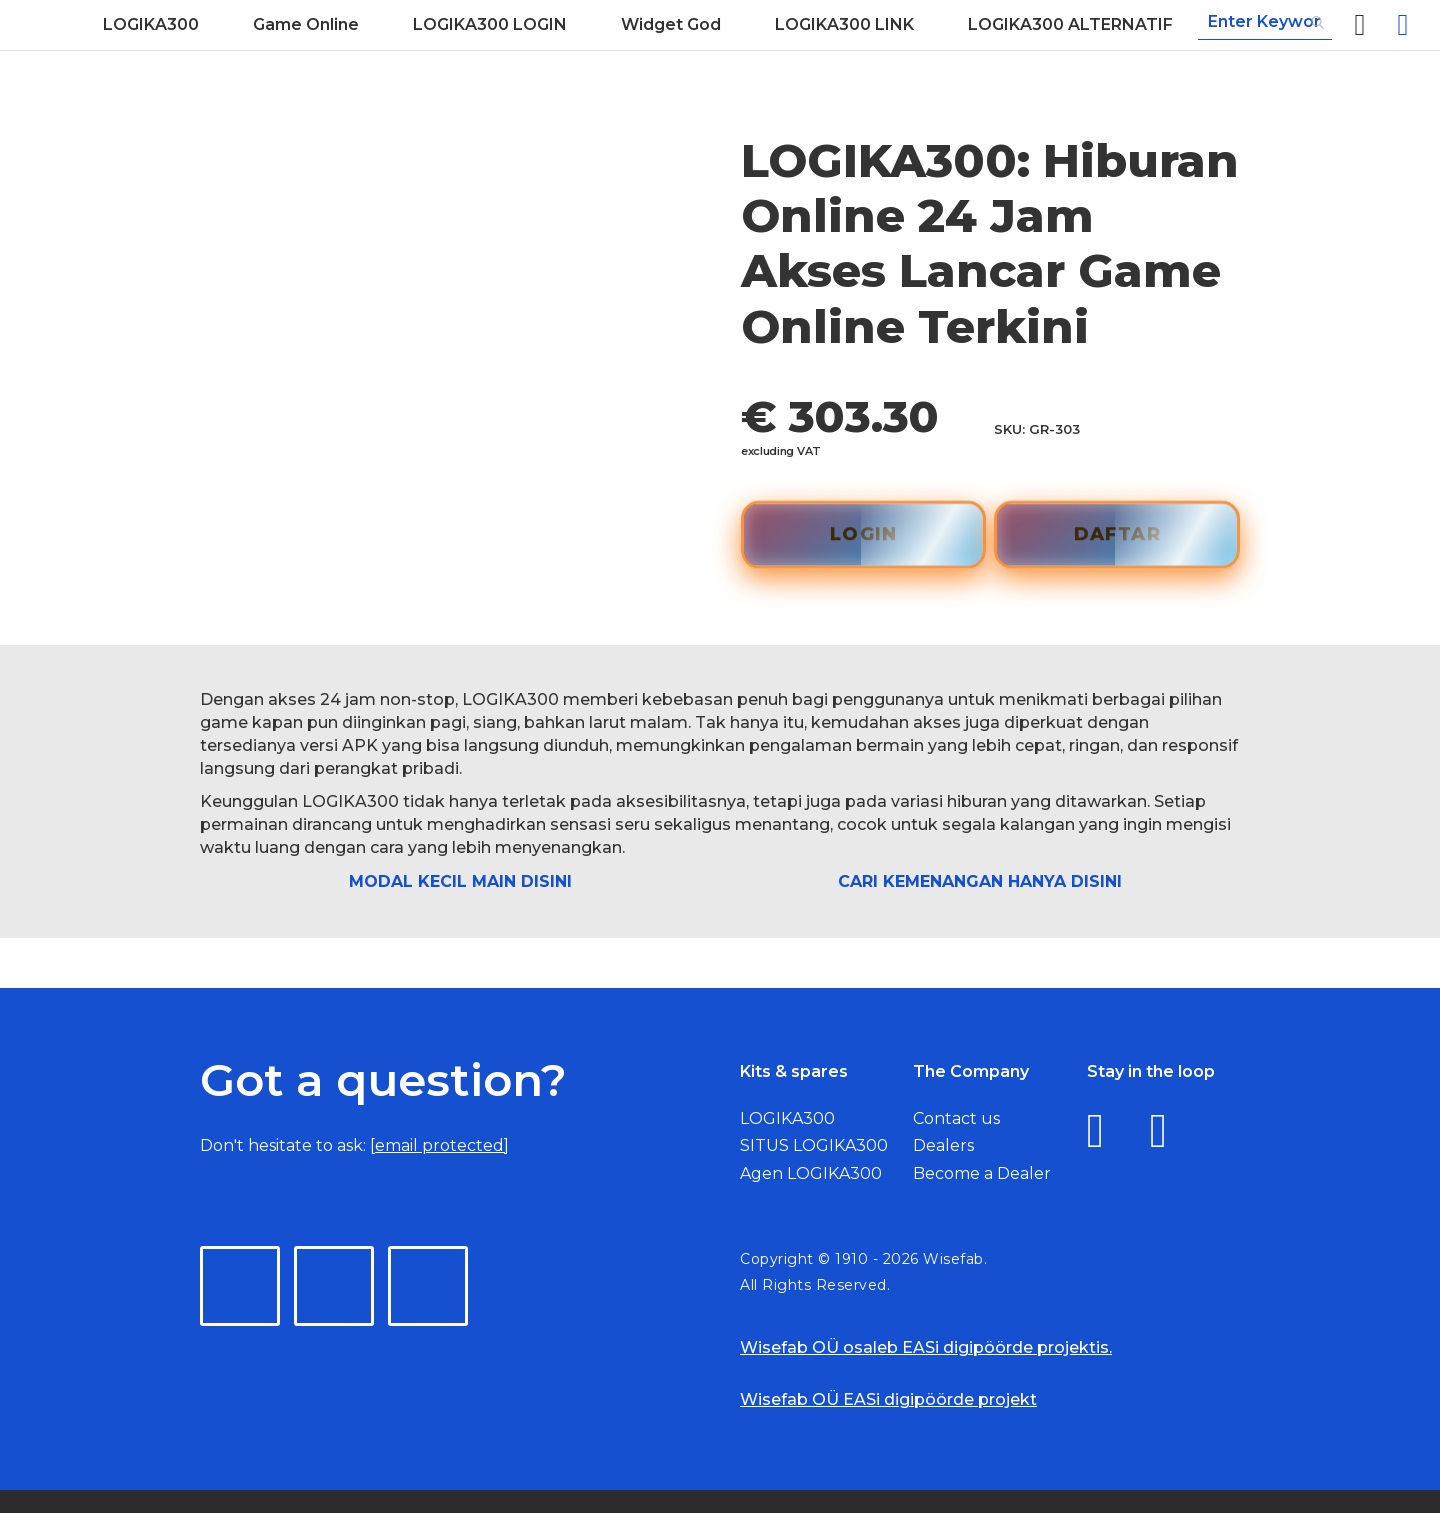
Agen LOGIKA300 (811, 1173)
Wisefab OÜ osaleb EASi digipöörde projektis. (926, 1347)
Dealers (943, 1145)
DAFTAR (1117, 533)
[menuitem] (151, 25)
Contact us (956, 1118)
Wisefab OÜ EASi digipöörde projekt (888, 1399)
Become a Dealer (982, 1173)
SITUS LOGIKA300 (814, 1145)
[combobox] (1265, 23)
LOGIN (863, 533)
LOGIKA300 (787, 1118)
